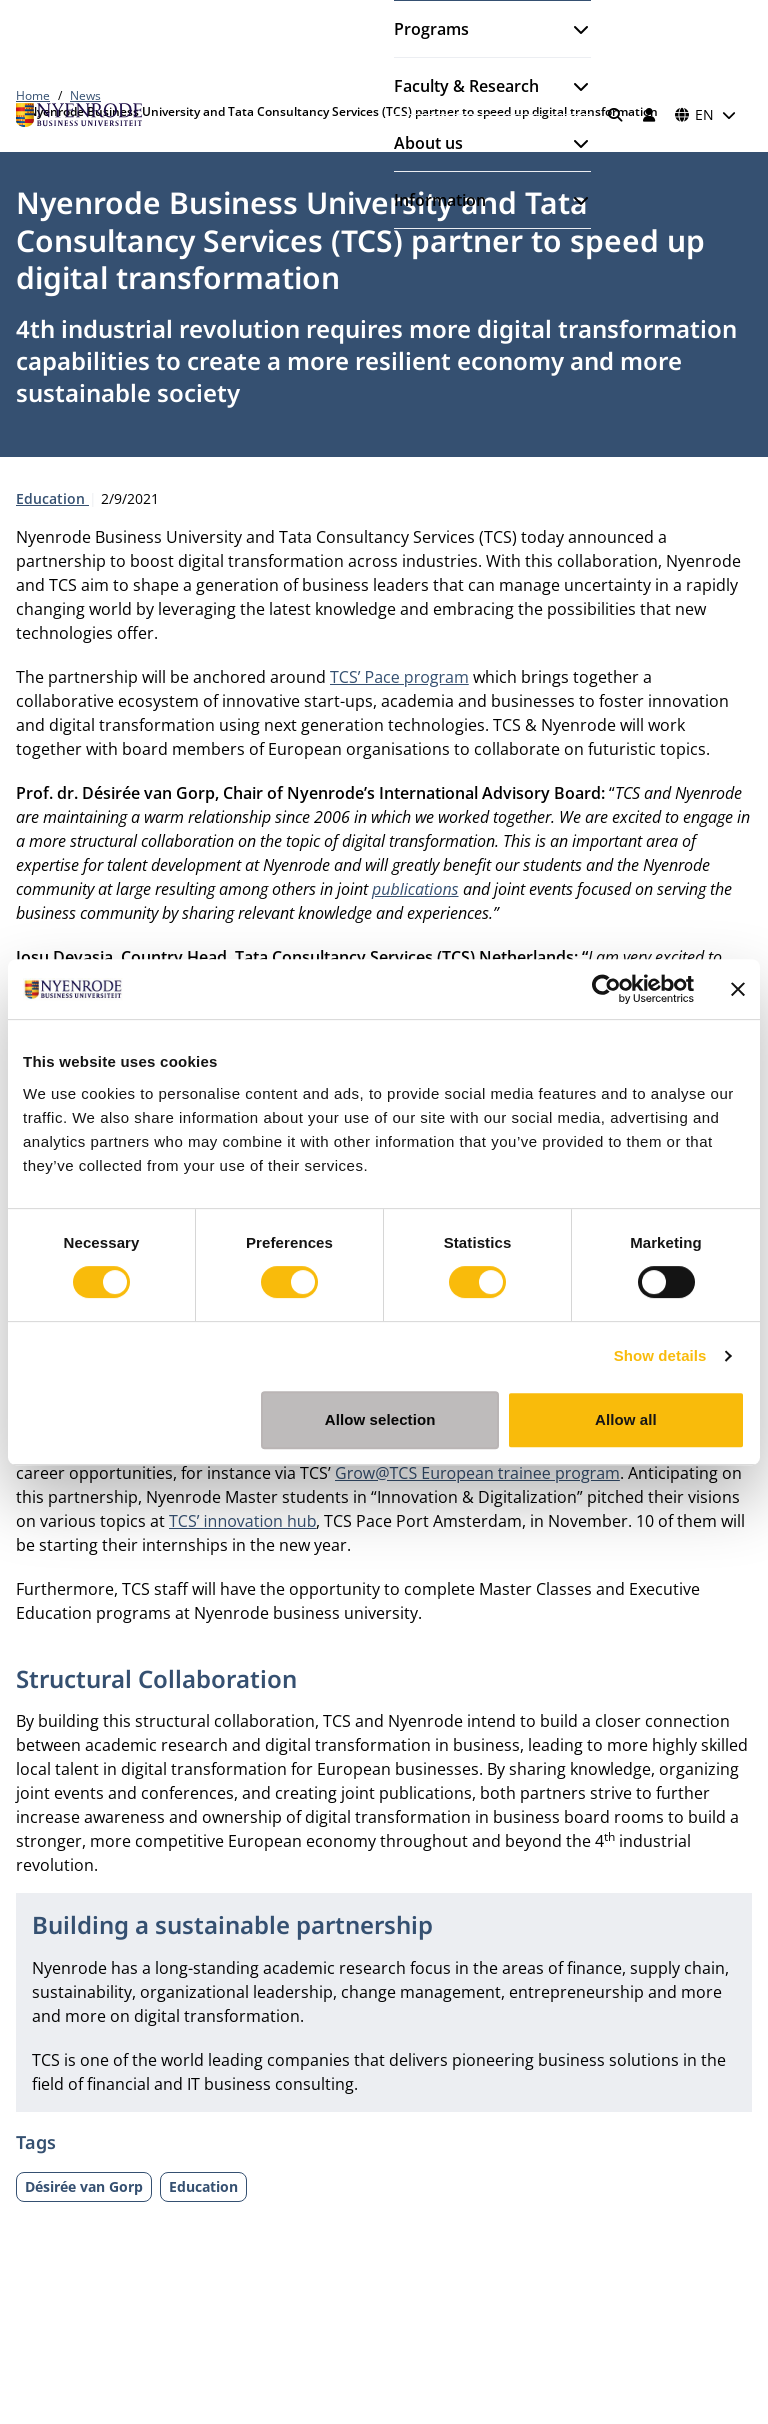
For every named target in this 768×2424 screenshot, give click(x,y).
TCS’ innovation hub (242, 1521)
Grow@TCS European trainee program (477, 1473)
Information (440, 200)
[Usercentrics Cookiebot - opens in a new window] (606, 989)
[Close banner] (738, 989)
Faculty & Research (466, 86)
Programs (431, 29)
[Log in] (649, 115)
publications (415, 889)
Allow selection (380, 1419)
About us (428, 143)
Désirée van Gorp (84, 2186)
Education (52, 498)
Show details (660, 1355)
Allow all (626, 1419)
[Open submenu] (573, 29)
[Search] (616, 115)
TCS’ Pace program (399, 677)
